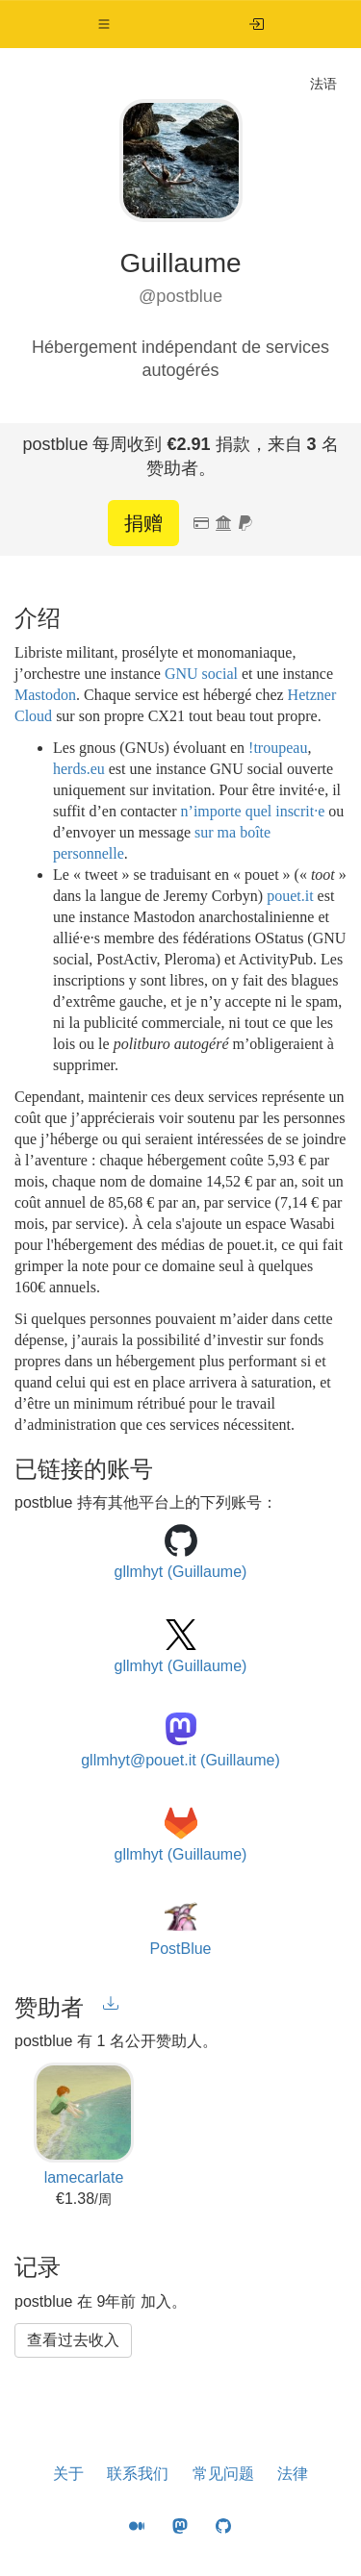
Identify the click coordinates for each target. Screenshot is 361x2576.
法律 (292, 2473)
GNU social (201, 673)
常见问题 (223, 2473)
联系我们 (137, 2473)
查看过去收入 (73, 2340)
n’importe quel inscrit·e (253, 811)
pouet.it (290, 896)
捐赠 (143, 523)
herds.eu (79, 769)
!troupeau (277, 747)
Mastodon (45, 695)
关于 (68, 2473)
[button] (104, 24)
